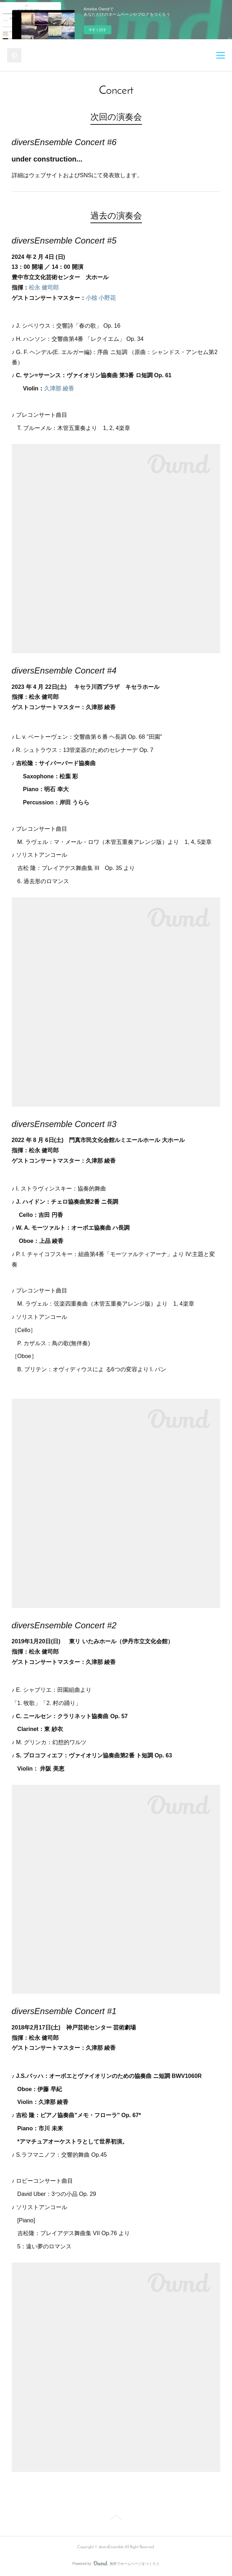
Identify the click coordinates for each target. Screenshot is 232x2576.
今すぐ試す (97, 30)
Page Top (116, 2519)
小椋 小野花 (101, 298)
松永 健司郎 (44, 288)
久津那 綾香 (59, 388)
